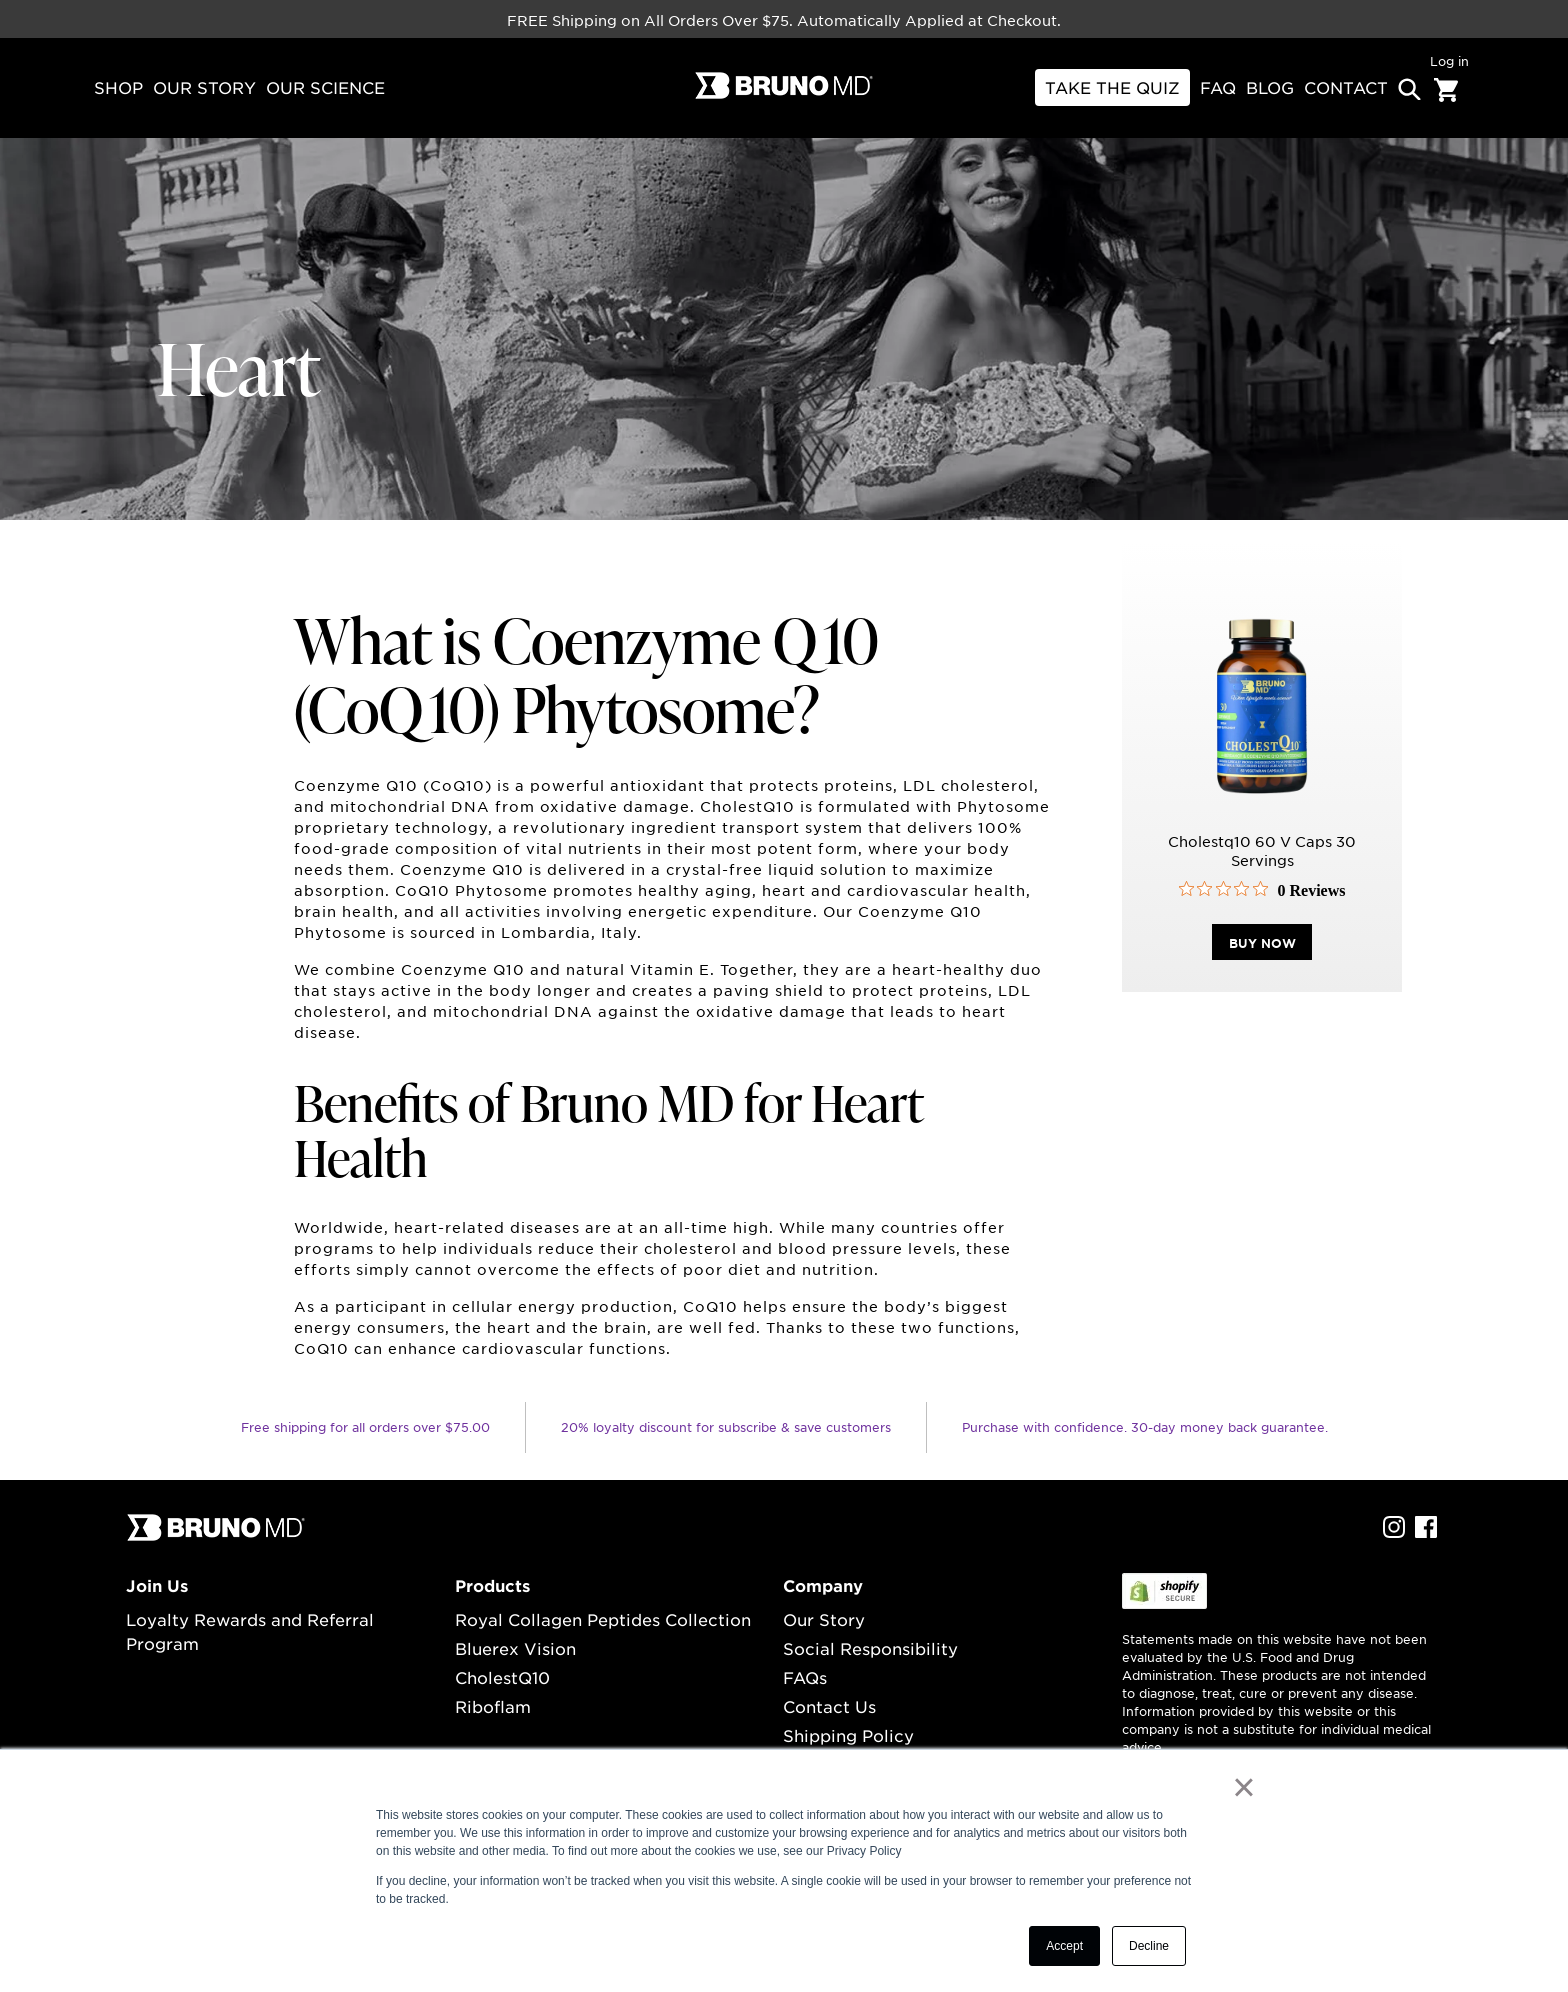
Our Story (824, 1619)
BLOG (1270, 87)
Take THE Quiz (1112, 87)
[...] (216, 1536)
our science (325, 87)
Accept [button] (1064, 1946)
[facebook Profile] (1426, 1532)
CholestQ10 (502, 1677)
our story (204, 87)
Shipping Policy (848, 1735)
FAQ (1218, 87)
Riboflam (493, 1706)
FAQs (805, 1677)
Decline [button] (1149, 1946)
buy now (1262, 947)
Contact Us (829, 1706)
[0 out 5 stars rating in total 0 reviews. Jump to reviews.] (1262, 894)
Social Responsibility (870, 1648)
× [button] (1243, 1787)
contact (1346, 87)
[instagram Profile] (1394, 1532)
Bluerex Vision (515, 1648)
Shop (118, 87)
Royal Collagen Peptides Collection (603, 1619)
